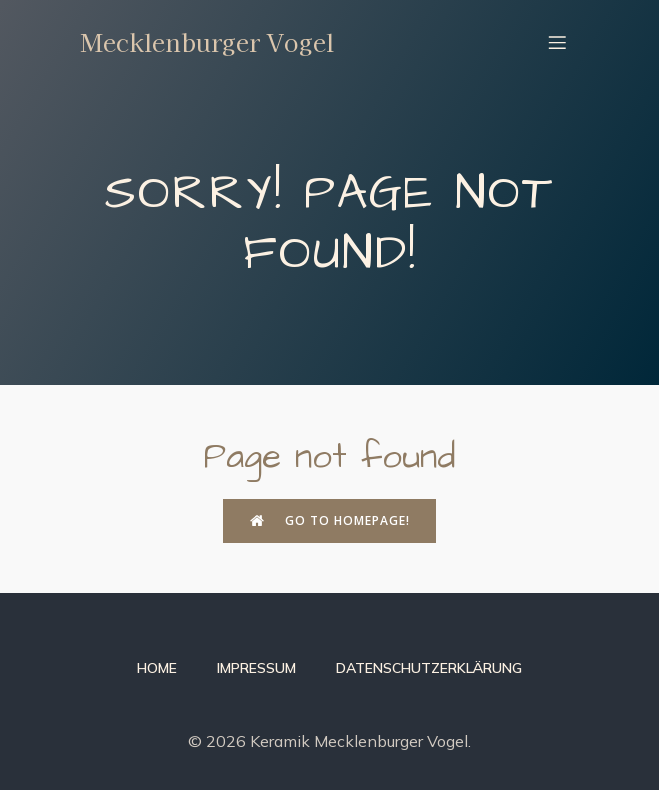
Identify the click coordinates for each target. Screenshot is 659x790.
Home (157, 668)
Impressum (256, 668)
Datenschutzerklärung (429, 668)
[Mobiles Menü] (558, 42)
